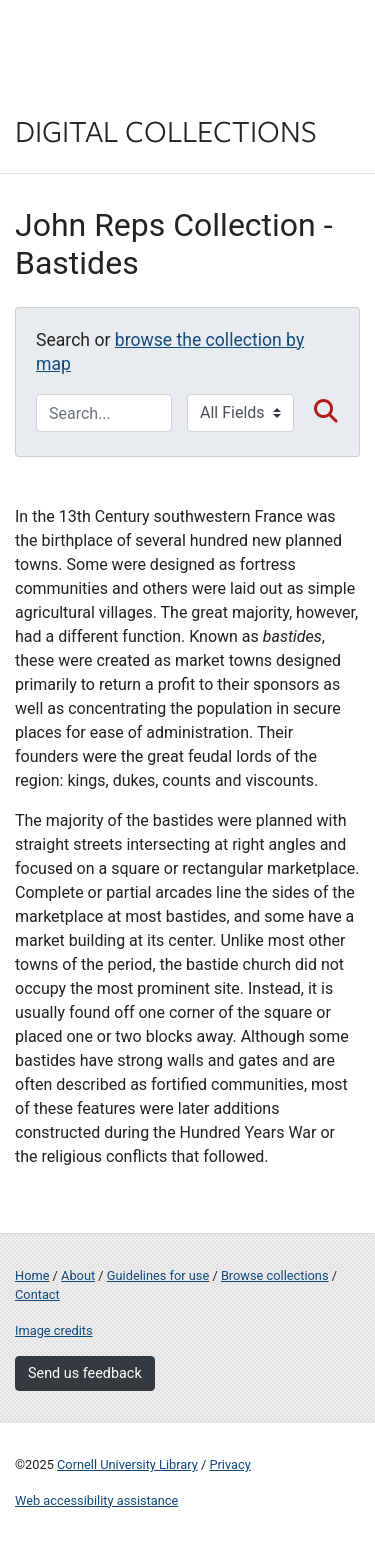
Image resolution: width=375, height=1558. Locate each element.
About (78, 1275)
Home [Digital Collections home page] (32, 1275)
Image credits (54, 1330)
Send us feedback (85, 1373)
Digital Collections (166, 130)
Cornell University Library (127, 1464)
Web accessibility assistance (96, 1500)
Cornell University (115, 38)
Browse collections (275, 1275)
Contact (37, 1294)
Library (75, 91)
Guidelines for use (158, 1275)
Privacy (229, 1464)
